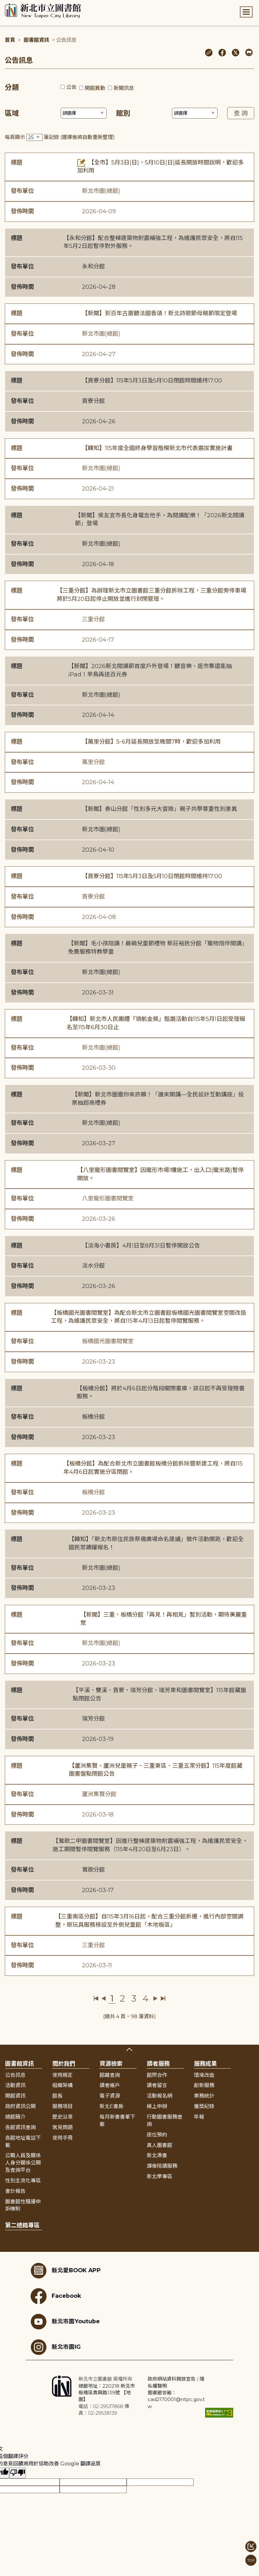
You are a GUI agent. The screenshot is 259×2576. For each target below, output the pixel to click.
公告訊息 (15, 2075)
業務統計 (204, 2096)
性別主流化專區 (23, 2181)
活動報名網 (159, 2096)
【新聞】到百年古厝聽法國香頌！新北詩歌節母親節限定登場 (159, 313)
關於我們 (63, 2063)
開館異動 (95, 88)
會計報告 (15, 2191)
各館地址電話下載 (23, 2141)
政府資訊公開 (20, 2106)
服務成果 (205, 2063)
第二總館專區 (22, 2225)
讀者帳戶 (110, 2085)
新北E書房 (111, 2106)
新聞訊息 (124, 88)
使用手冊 (62, 2138)
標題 (16, 162)
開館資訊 (15, 2096)
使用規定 (62, 2075)
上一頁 (103, 1998)
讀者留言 (157, 2085)
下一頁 (155, 1998)
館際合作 (157, 2075)
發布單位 (22, 190)
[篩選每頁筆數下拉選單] (34, 137)
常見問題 (62, 2127)
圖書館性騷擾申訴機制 (23, 2205)
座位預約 (157, 2135)
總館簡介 (15, 2117)
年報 (199, 2117)
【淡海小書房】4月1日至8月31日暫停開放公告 (141, 1245)
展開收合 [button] (129, 2049)
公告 (71, 87)
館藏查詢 (110, 2075)
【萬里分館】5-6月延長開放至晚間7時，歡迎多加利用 (151, 741)
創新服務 (204, 2085)
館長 (57, 2096)
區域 (12, 113)
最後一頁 (163, 1998)
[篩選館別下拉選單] (195, 113)
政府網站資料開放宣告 (172, 2379)
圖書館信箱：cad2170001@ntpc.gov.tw (176, 2399)
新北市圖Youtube (65, 2322)
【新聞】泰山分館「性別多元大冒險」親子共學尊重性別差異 (159, 808)
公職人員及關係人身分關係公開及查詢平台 (23, 2162)
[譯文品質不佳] (17, 2473)
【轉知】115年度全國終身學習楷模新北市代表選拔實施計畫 (157, 448)
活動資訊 (15, 2085)
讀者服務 (158, 2063)
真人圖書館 (159, 2145)
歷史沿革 (62, 2117)
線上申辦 (157, 2106)
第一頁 (96, 1998)
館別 (123, 113)
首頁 (10, 40)
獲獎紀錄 (204, 2106)
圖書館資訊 (36, 40)
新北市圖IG (56, 2347)
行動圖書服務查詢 (164, 2120)
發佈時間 (22, 211)
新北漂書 (157, 2155)
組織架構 (62, 2085)
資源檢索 (111, 2063)
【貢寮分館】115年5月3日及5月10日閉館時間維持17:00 (152, 380)
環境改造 (204, 2075)
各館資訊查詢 (20, 2127)
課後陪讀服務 (162, 2166)
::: (3, 4)
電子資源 (110, 2096)
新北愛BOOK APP (66, 2271)
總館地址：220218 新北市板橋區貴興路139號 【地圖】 (106, 2393)
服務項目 (62, 2106)
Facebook (56, 2296)
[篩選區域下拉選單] (84, 113)
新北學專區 (159, 2176)
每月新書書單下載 (117, 2120)
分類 (12, 87)
